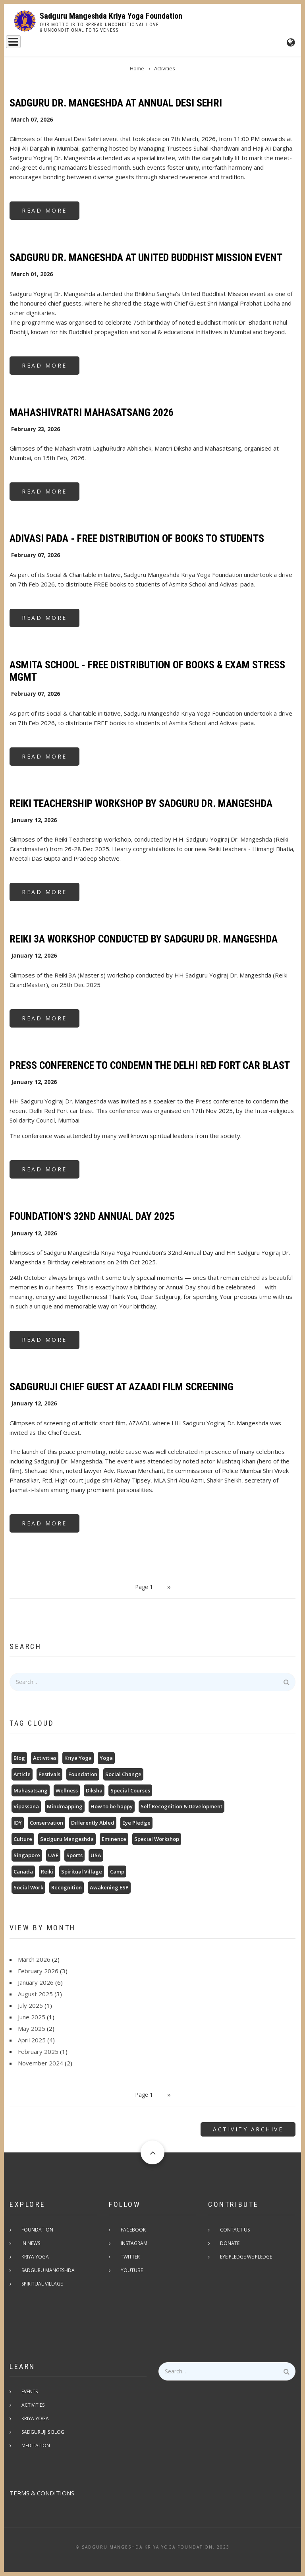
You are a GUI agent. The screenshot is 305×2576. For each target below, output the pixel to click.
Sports (74, 1855)
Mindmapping (65, 1806)
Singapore (27, 1855)
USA (96, 1855)
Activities (44, 1757)
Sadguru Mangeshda (67, 1838)
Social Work (28, 1887)
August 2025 (35, 1994)
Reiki (47, 1871)
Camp (117, 1871)
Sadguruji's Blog (42, 2432)
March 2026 (34, 1959)
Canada (23, 1871)
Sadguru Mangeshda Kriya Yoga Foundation (111, 16)
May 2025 (31, 2028)
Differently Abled (92, 1822)
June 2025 (31, 2017)
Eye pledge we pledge (246, 2256)
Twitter (130, 2256)
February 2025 (38, 2051)
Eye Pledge (136, 1822)
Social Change (123, 1774)
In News (30, 2243)
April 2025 (32, 2040)
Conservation (46, 1822)
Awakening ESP (109, 1887)
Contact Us (235, 2229)
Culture (23, 1838)
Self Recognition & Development (181, 1806)
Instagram (134, 2243)
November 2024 (40, 2063)
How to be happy (112, 1806)
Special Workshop (156, 1838)
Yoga (106, 1757)
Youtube (132, 2270)
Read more (50, 213)
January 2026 (36, 1982)
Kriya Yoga (78, 1757)
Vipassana (26, 1806)
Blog (19, 1757)
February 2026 (38, 1971)
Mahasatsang (31, 1790)
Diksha (94, 1790)
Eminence (114, 1838)
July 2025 (30, 2005)
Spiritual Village (81, 1871)
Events (29, 2391)
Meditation (35, 2445)
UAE (53, 1855)
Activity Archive (248, 2129)
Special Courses (130, 1790)
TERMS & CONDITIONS (42, 2493)
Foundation (82, 1774)
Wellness (67, 1790)
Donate (229, 2243)
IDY (18, 1822)
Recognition (66, 1887)
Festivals (49, 1774)
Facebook (133, 2229)
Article (22, 1774)
